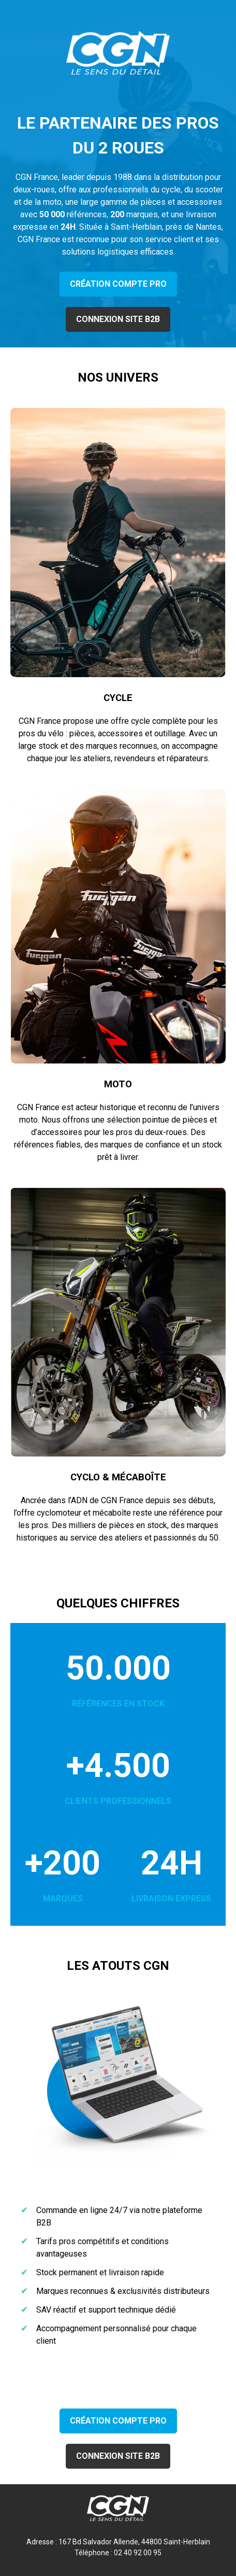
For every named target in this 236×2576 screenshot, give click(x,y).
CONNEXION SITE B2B (118, 319)
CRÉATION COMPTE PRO (118, 284)
